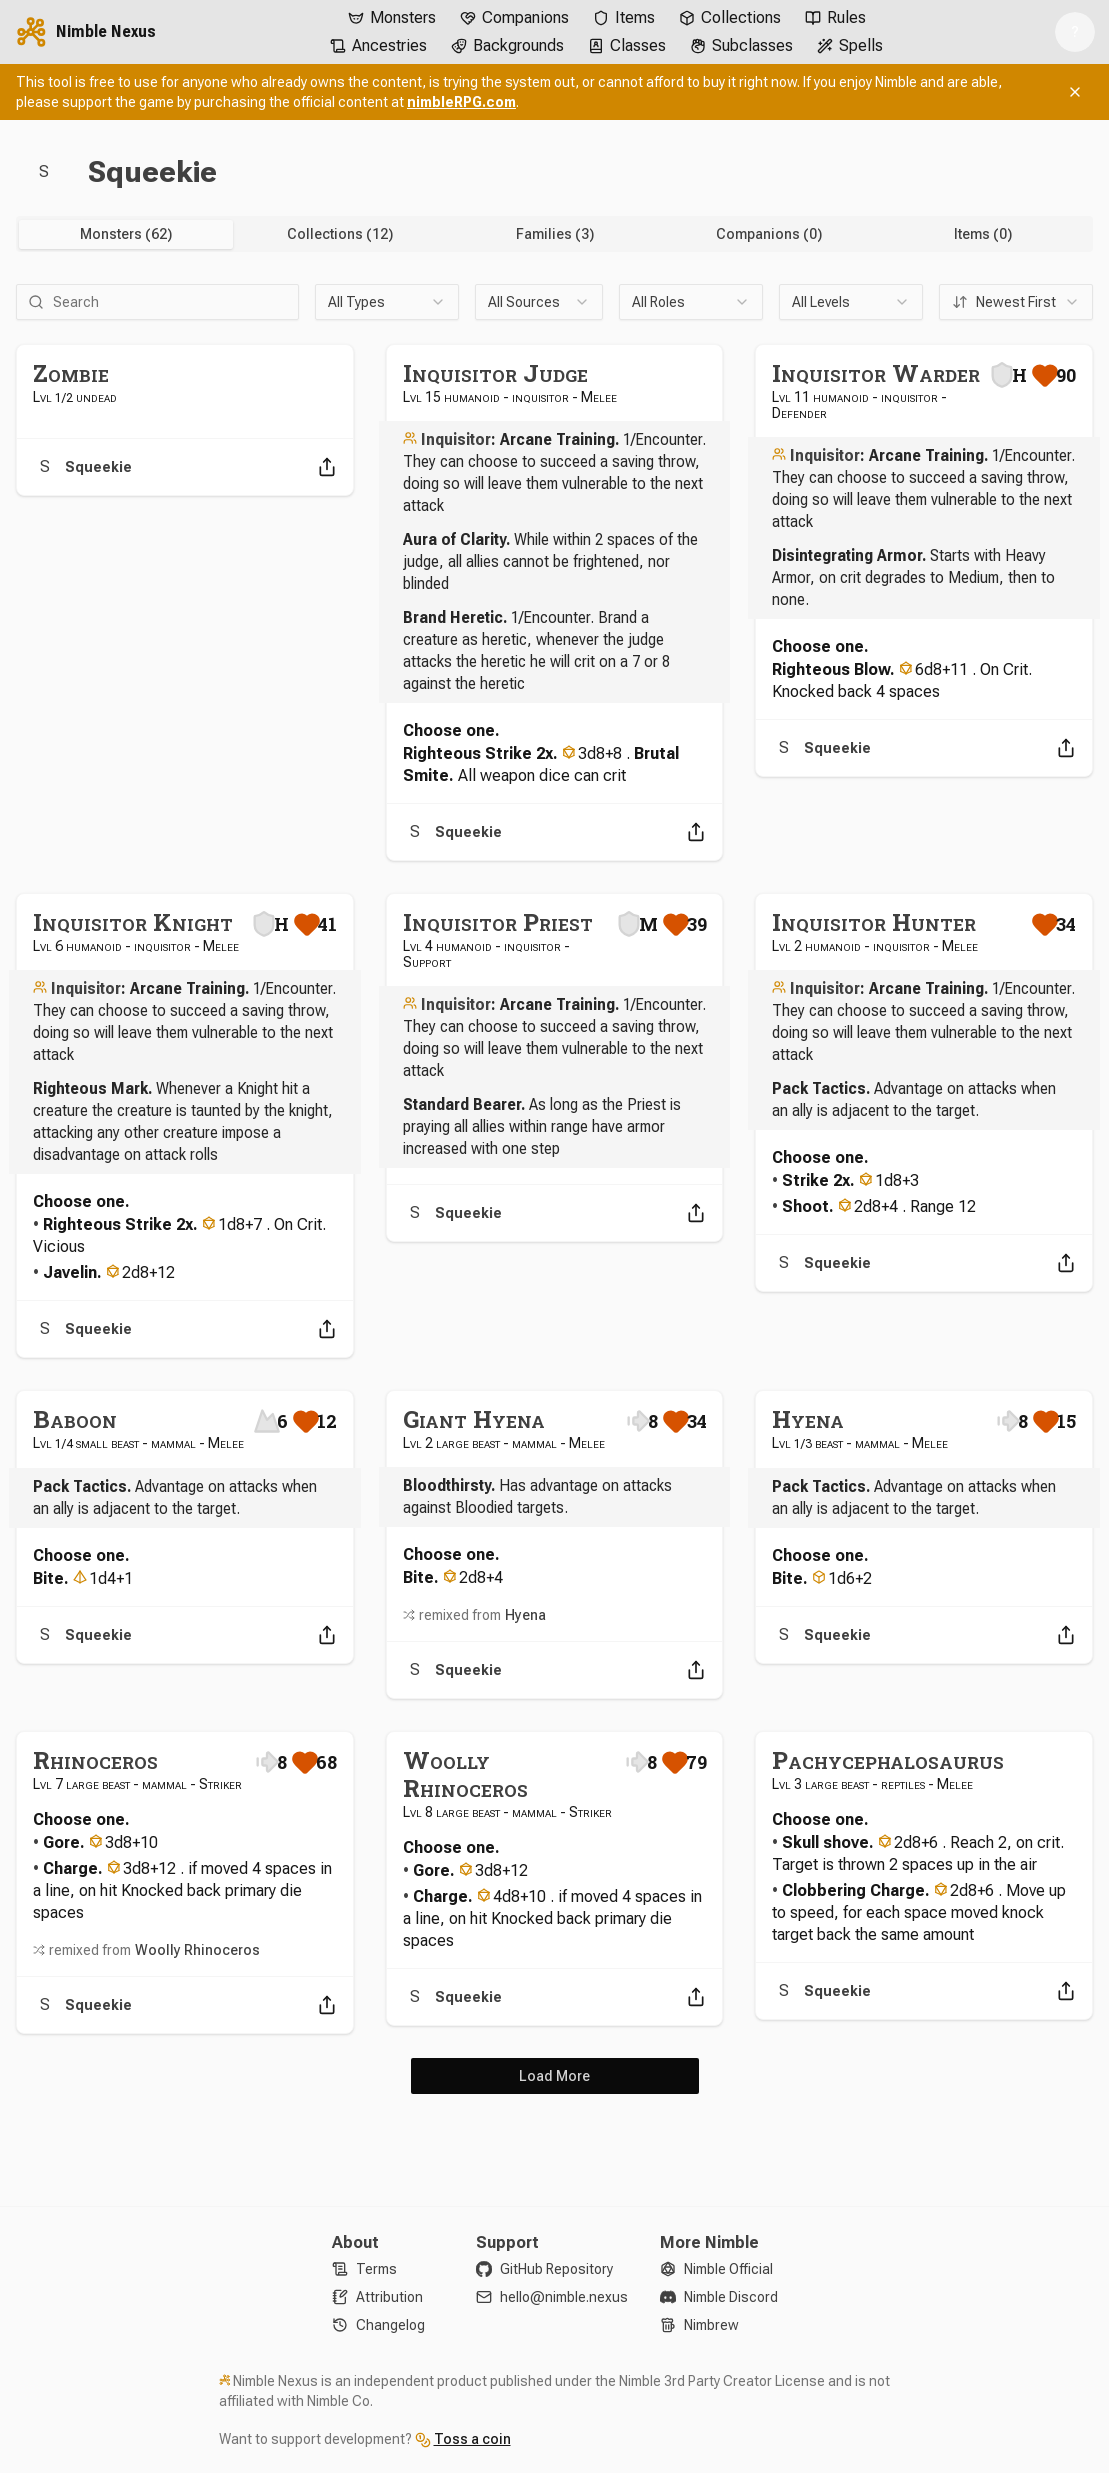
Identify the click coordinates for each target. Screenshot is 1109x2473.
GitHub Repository (556, 2269)
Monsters (392, 17)
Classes (627, 45)
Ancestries (378, 45)
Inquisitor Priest (498, 922)
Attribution (389, 2297)
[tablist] (554, 234)
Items (624, 17)
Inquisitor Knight (133, 922)
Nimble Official (728, 2269)
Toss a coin (472, 2439)
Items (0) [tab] (983, 234)
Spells (850, 45)
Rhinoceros (95, 1760)
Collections (730, 17)
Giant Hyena (474, 1419)
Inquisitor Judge (495, 373)
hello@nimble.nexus (564, 2297)
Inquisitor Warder (876, 373)
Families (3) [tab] (555, 234)
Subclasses (741, 45)
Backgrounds (507, 45)
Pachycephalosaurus (888, 1760)
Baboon (75, 1419)
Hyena (525, 1615)
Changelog (390, 2325)
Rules (835, 17)
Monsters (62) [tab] (126, 234)
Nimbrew (711, 2325)
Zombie (71, 373)
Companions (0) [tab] (769, 234)
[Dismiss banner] (1075, 92)
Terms (376, 2269)
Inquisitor (456, 439)
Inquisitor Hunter (874, 922)
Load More (554, 2076)
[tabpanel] (554, 1189)
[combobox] (387, 302)
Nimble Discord (731, 2297)
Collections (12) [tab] (340, 234)
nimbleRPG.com (461, 102)
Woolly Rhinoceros (197, 1950)
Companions (514, 17)
